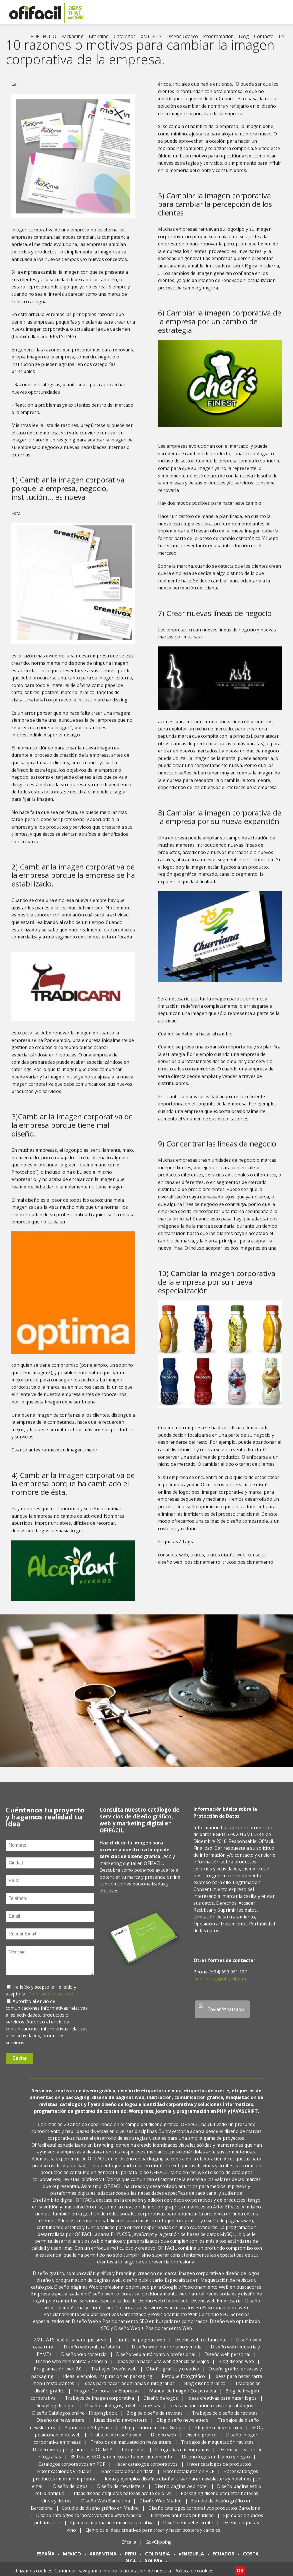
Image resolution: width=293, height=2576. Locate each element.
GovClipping (159, 2548)
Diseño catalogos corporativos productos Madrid (88, 2521)
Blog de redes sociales (218, 2434)
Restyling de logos (56, 2412)
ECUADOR (223, 2560)
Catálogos (125, 36)
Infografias (134, 2455)
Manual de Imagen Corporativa (182, 2397)
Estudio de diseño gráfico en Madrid (100, 2514)
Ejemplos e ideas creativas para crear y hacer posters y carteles (152, 2536)
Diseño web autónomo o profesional (155, 2360)
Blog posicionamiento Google (153, 2434)
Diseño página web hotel (181, 2492)
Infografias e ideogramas (182, 2455)
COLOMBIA (157, 2560)
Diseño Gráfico (182, 36)
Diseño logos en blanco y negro (216, 2463)
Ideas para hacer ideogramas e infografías (129, 2389)
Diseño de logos (160, 2404)
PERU (130, 2560)
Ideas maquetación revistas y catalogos (211, 2412)
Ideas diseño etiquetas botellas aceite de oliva (122, 2499)
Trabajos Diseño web (114, 2375)
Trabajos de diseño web (115, 2441)
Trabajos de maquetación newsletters (130, 2448)
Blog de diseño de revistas (154, 2419)
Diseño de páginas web (140, 2345)
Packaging (72, 36)
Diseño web (163, 2441)
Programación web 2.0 (58, 2375)
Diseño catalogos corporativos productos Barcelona (204, 2514)
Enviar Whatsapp (221, 2014)
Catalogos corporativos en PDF (71, 2470)
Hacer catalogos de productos (219, 2470)
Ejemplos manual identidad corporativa (112, 2529)
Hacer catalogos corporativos (146, 2470)
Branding (99, 36)
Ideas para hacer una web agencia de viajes (162, 2367)
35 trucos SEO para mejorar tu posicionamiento (121, 2463)
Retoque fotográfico (183, 2382)
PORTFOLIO (43, 36)
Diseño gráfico (201, 2441)
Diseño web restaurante (201, 2345)
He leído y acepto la (34, 1993)
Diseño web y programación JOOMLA (72, 2455)
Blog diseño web (236, 2367)
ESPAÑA (45, 2560)
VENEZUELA (191, 2560)
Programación (218, 36)
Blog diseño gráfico (204, 2389)
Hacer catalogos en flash (127, 2477)
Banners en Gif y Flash (88, 2434)
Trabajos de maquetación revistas (217, 2448)
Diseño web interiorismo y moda (166, 2353)
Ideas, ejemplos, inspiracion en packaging (107, 2382)
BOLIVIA (153, 2567)
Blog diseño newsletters (182, 2426)
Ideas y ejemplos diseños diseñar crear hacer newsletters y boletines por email (146, 2489)
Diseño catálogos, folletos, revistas (122, 2412)
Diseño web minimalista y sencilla (71, 2367)
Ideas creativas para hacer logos (222, 2404)
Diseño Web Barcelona (105, 2507)
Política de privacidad (51, 2000)
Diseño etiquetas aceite (188, 2529)
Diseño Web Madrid (160, 2507)
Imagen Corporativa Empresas (107, 2397)
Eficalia (129, 2548)
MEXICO (72, 2560)
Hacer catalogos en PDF (188, 2477)
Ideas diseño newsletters (120, 2426)
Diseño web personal (227, 2360)
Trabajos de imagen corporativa (99, 2404)
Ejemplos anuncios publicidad (183, 2521)
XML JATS (151, 36)
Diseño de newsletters (60, 2426)
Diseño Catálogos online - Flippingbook (74, 2419)
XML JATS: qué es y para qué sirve (70, 2345)
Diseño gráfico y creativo (172, 2375)
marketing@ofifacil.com (221, 1984)
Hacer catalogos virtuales (64, 2477)
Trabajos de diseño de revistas (225, 2419)
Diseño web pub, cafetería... (93, 2353)
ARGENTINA (103, 2560)
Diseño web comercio (84, 2360)
